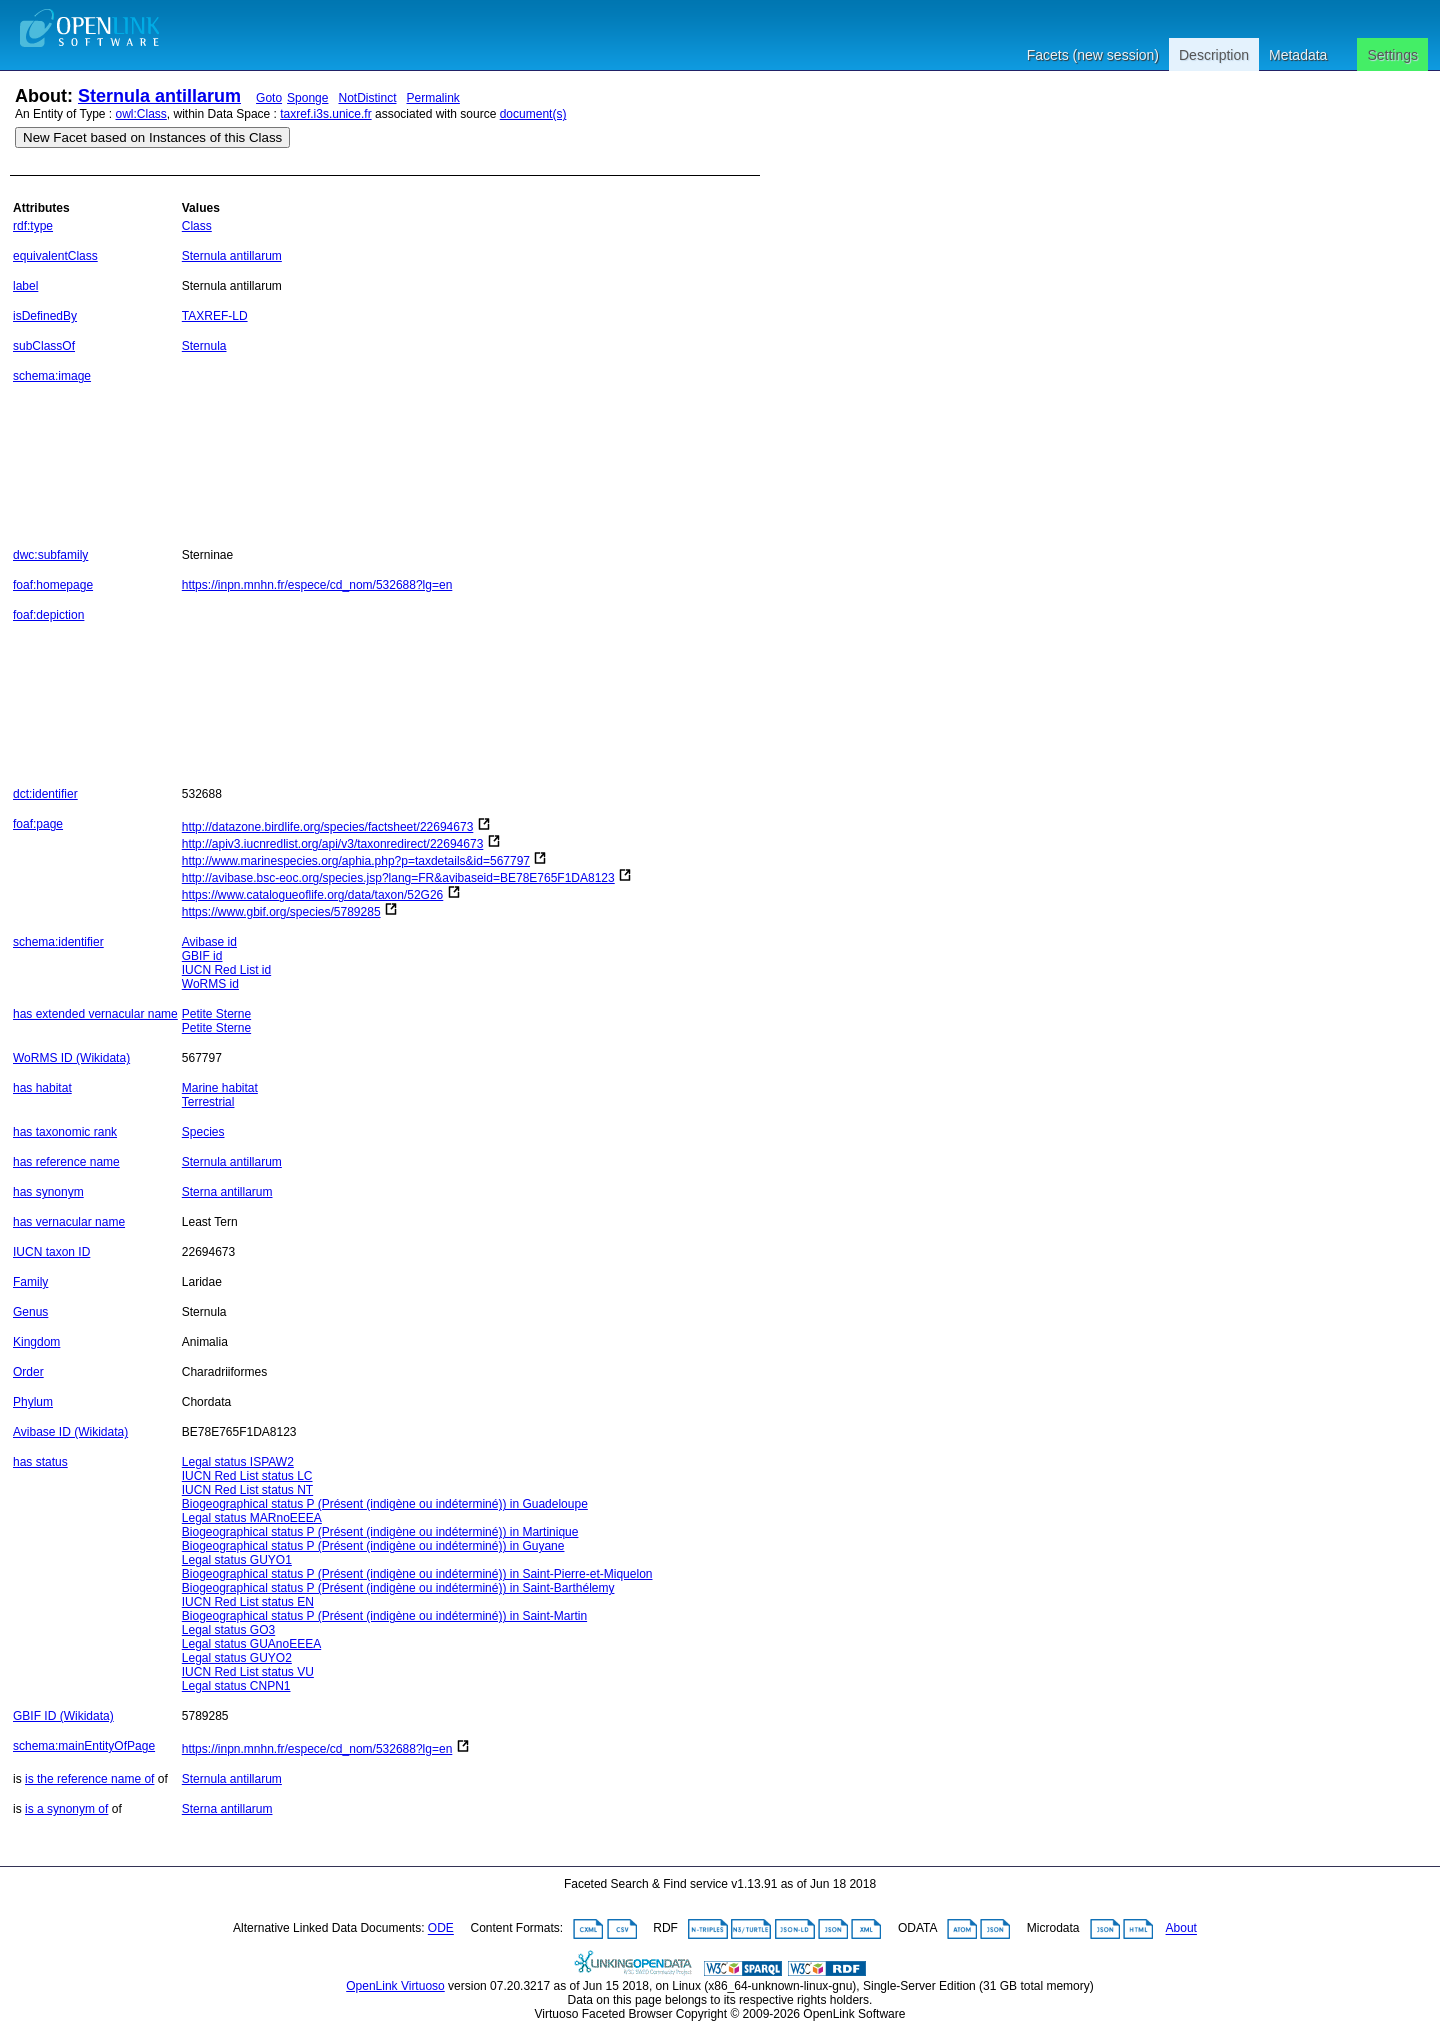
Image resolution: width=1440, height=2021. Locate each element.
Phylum (33, 1402)
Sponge (307, 98)
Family (30, 1282)
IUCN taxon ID (51, 1252)
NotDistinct (367, 98)
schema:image (52, 376)
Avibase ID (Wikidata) (70, 1432)
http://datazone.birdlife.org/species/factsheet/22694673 (328, 827)
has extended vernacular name (95, 1014)
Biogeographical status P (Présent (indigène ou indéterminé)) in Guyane (373, 1546)
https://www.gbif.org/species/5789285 (281, 912)
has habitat (42, 1088)
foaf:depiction (48, 615)
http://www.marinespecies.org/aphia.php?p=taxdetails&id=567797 (356, 861)
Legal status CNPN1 (236, 1686)
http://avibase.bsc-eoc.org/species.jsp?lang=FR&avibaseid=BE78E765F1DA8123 (398, 878)
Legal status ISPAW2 (238, 1462)
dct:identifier (45, 794)
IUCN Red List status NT (247, 1490)
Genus (30, 1312)
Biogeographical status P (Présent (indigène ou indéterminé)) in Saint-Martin (384, 1616)
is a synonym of (66, 1809)
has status (40, 1462)
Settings (1392, 55)
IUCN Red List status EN (248, 1602)
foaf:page (38, 824)
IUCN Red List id (226, 970)
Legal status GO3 (228, 1630)
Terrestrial (208, 1102)
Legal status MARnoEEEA (252, 1518)
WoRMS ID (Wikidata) (71, 1058)
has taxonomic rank (65, 1132)
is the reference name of (89, 1779)
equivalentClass (55, 256)
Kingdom (36, 1342)
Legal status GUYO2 (237, 1658)
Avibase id (209, 942)
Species (203, 1132)
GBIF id (202, 956)
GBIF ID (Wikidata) (63, 1716)
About (1181, 1929)
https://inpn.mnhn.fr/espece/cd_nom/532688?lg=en (317, 585)
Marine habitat (220, 1088)
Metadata (1298, 55)
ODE (441, 1929)
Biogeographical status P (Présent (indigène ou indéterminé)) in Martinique (380, 1532)
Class (197, 226)
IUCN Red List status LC (247, 1476)
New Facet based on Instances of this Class (152, 137)
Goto (269, 98)
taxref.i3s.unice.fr (325, 114)
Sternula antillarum (159, 96)
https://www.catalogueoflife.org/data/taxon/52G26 (313, 895)
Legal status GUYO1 (237, 1560)
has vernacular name (69, 1222)
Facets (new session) (1093, 55)
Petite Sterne (216, 1014)
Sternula (204, 346)
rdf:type (33, 226)
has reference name (66, 1162)
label (25, 286)
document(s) (533, 114)
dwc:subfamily (50, 555)
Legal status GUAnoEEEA (251, 1644)
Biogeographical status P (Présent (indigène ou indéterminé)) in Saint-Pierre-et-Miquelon (417, 1574)
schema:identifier (58, 942)
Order (28, 1372)
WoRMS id (210, 984)
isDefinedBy (45, 316)
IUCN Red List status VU (248, 1672)
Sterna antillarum (227, 1192)
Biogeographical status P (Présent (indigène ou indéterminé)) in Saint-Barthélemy (398, 1588)
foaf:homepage (53, 585)
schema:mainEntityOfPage (84, 1746)
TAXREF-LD (215, 316)
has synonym (48, 1192)
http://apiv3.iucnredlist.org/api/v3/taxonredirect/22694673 (333, 844)
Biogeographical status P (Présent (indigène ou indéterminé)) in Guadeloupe (385, 1504)
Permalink (433, 98)
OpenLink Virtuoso (395, 1986)
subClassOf (44, 346)
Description (1214, 55)
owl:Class (141, 114)
